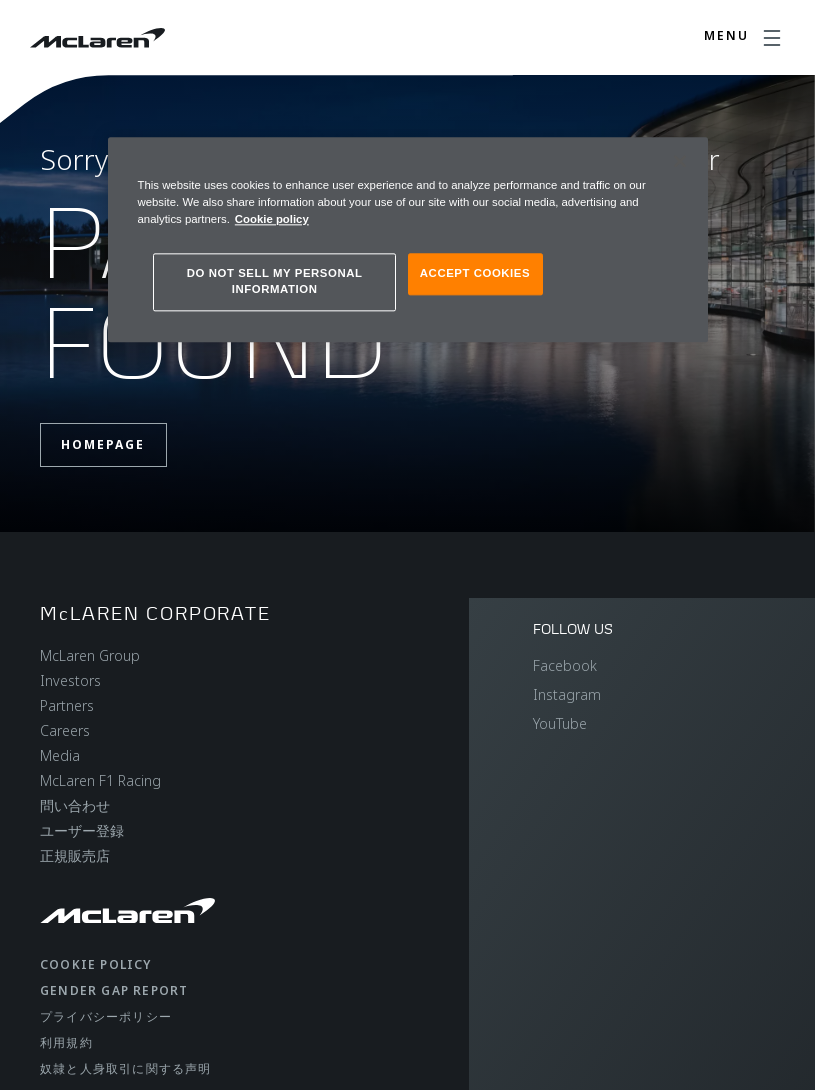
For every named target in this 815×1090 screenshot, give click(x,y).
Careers (65, 730)
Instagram (567, 694)
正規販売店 (75, 855)
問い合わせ (75, 805)
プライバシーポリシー (106, 1016)
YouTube (560, 723)
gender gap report (114, 990)
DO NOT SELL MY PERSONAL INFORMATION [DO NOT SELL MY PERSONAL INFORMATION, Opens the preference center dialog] (275, 281)
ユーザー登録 (82, 830)
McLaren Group (90, 655)
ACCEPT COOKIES (475, 273)
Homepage (103, 444)
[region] (408, 239)
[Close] (680, 161)
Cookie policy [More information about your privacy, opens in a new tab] (272, 219)
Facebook (565, 665)
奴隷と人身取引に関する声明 (126, 1068)
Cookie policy (96, 964)
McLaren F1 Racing (100, 780)
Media (60, 755)
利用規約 (66, 1042)
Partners (67, 705)
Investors (70, 680)
